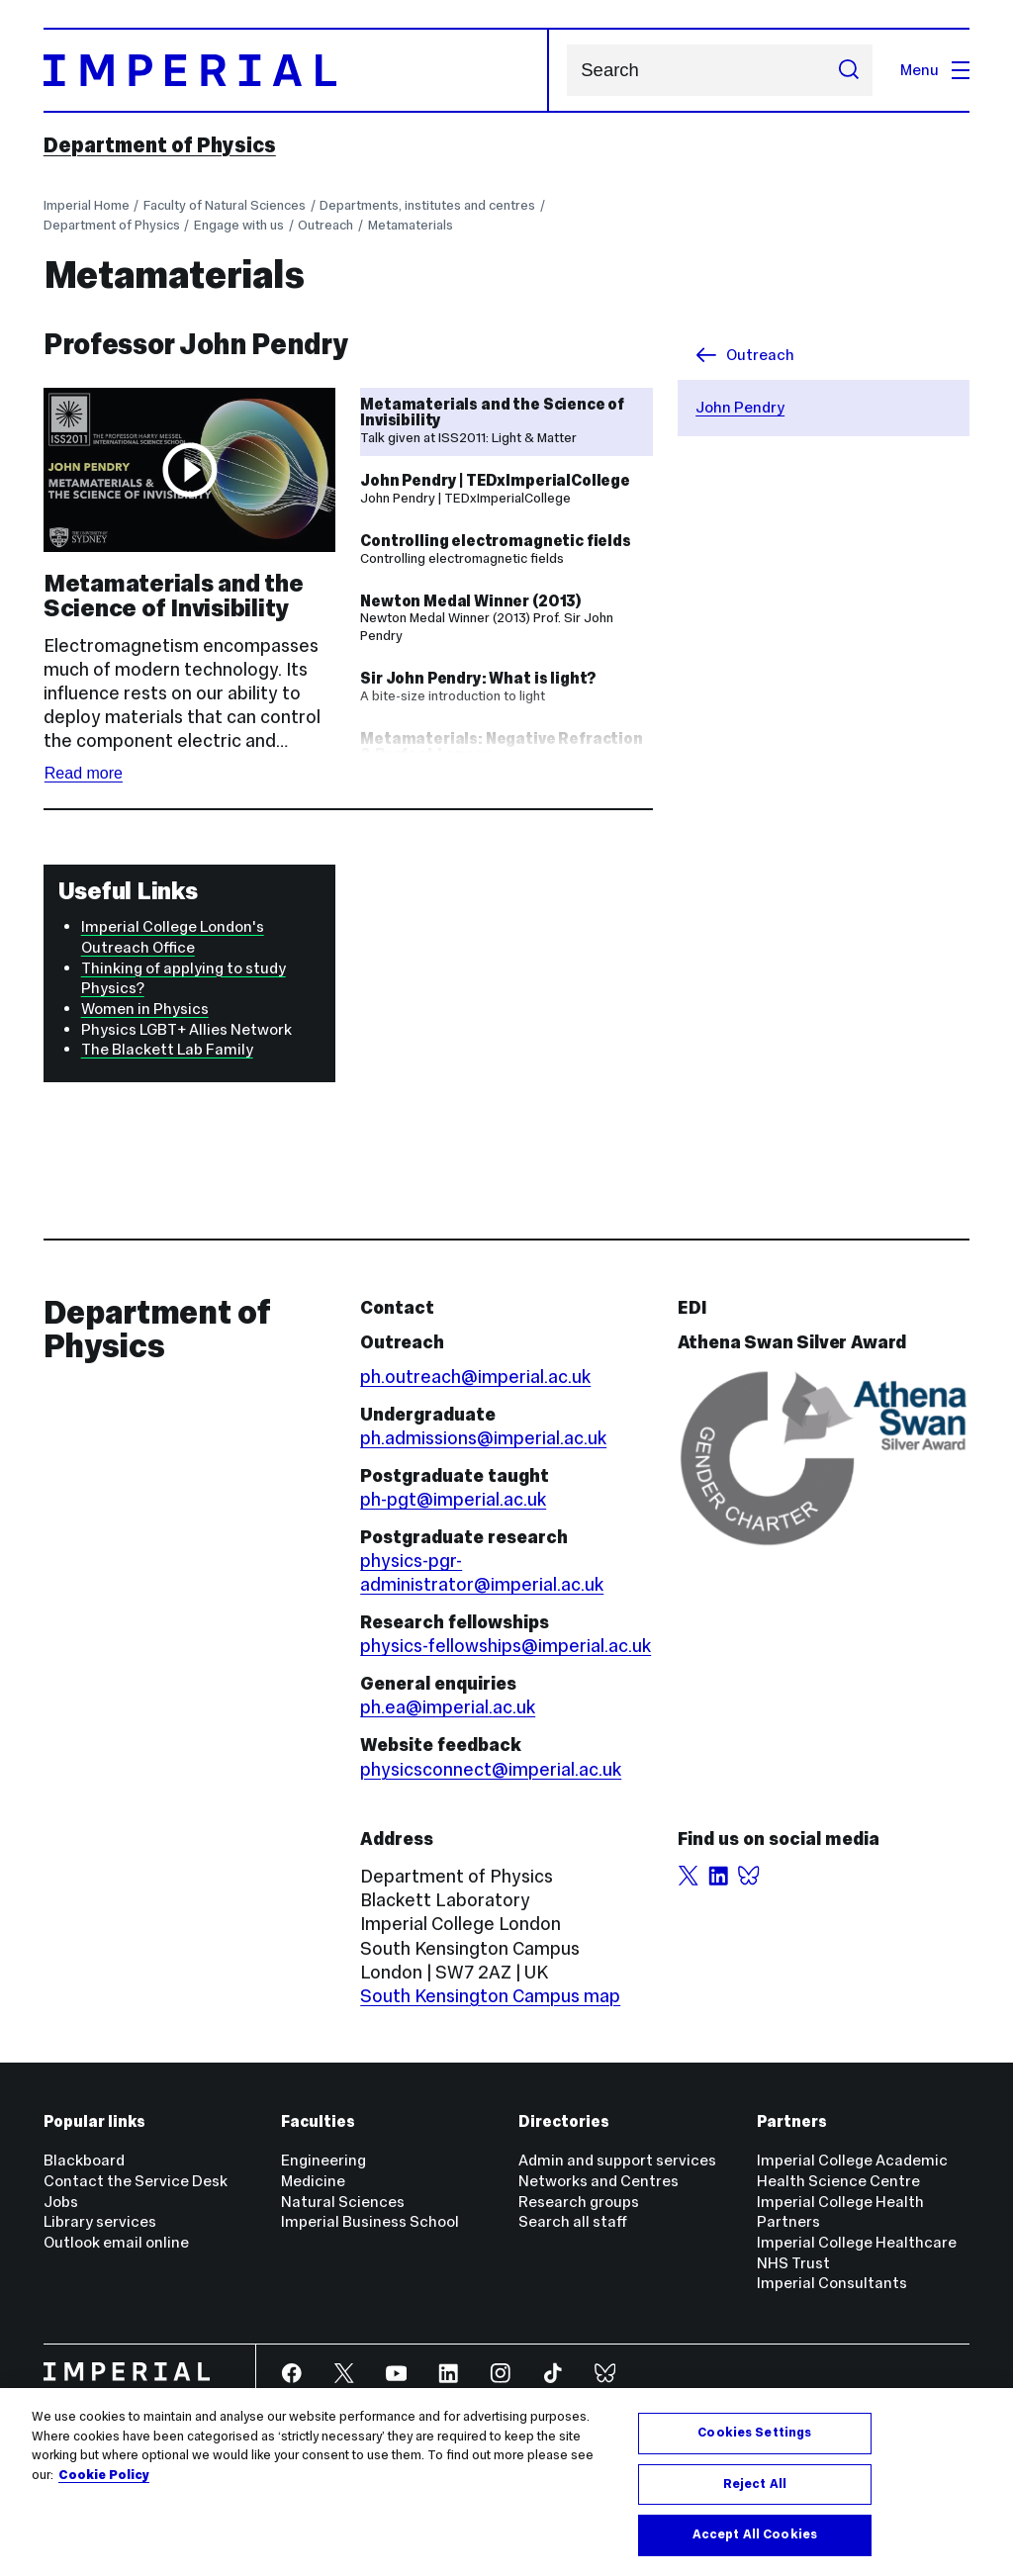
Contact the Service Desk (136, 2180)
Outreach (325, 225)
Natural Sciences (343, 2201)
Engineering (323, 2160)
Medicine (313, 2180)
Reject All (754, 2484)
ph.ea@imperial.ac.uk (447, 1707)
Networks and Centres (598, 2180)
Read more (84, 773)
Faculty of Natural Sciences (224, 205)
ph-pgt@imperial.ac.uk (453, 1499)
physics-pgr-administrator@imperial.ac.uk (481, 1572)
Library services (100, 2221)
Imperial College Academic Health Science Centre (852, 2170)
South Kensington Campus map (490, 1995)
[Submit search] (848, 70)
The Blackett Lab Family (167, 1049)
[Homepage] (296, 70)
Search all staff (572, 2221)
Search (566, 70)
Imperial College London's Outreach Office (172, 937)
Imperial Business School (370, 2221)
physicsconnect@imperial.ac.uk (490, 1769)
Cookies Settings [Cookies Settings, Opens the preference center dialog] (754, 2432)
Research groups (578, 2201)
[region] (506, 2482)
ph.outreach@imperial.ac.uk (475, 1376)
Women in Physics (145, 1008)
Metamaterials (410, 225)
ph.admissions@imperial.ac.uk (483, 1437)
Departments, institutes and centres (427, 205)
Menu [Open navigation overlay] (934, 69)
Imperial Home (87, 205)
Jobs (61, 2201)
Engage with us (239, 225)
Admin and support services (617, 2160)
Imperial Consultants (832, 2282)
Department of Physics (160, 145)
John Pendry (739, 407)
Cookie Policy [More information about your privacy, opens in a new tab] (103, 2475)
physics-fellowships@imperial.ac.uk (505, 1645)
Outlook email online (116, 2242)
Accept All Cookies (754, 2534)
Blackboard (84, 2160)
